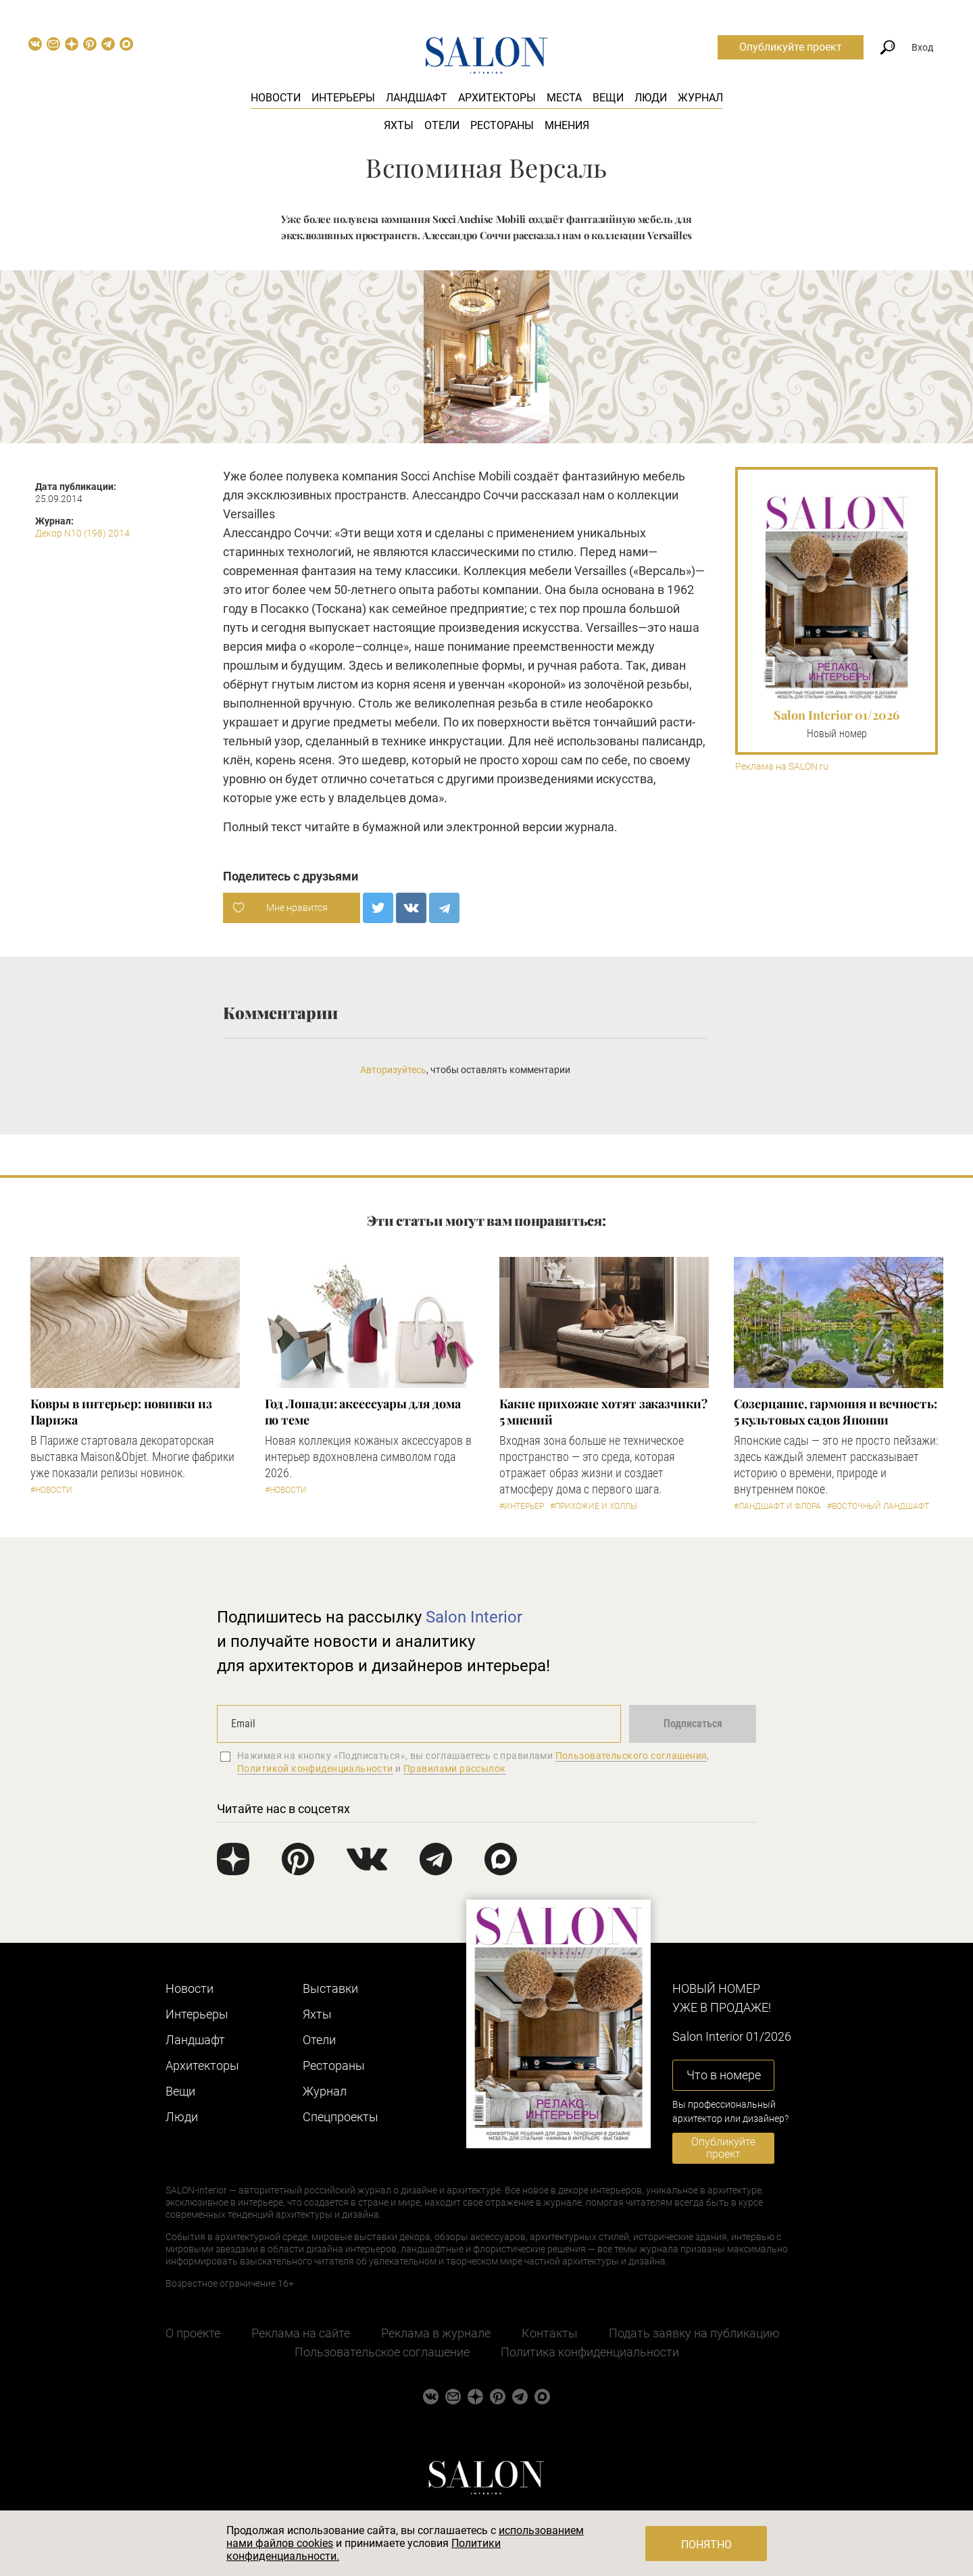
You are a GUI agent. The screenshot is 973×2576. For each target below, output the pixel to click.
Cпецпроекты (340, 2117)
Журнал (700, 97)
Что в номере (724, 2075)
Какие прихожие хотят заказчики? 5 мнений (603, 1411)
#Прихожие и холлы (593, 1506)
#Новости (51, 1490)
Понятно (706, 2544)
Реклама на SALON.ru (781, 767)
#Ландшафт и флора (777, 1506)
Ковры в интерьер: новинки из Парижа (121, 1411)
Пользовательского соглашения (631, 1755)
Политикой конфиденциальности (315, 1768)
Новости (276, 97)
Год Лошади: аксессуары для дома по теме (363, 1411)
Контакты (550, 2333)
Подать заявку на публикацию (694, 2333)
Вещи (608, 97)
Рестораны (502, 125)
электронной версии (504, 827)
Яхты (399, 125)
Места (564, 97)
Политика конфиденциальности (590, 2352)
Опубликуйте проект (790, 47)
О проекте (193, 2333)
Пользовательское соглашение (382, 2352)
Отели (441, 125)
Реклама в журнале (436, 2333)
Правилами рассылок (454, 1768)
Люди (650, 97)
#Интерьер (521, 1506)
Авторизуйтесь (393, 1069)
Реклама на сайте (300, 2333)
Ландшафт (416, 97)
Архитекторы (497, 97)
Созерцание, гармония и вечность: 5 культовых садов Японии (835, 1411)
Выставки (330, 1988)
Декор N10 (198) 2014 (82, 533)
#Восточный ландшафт (878, 1506)
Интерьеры (343, 97)
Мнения (567, 125)
